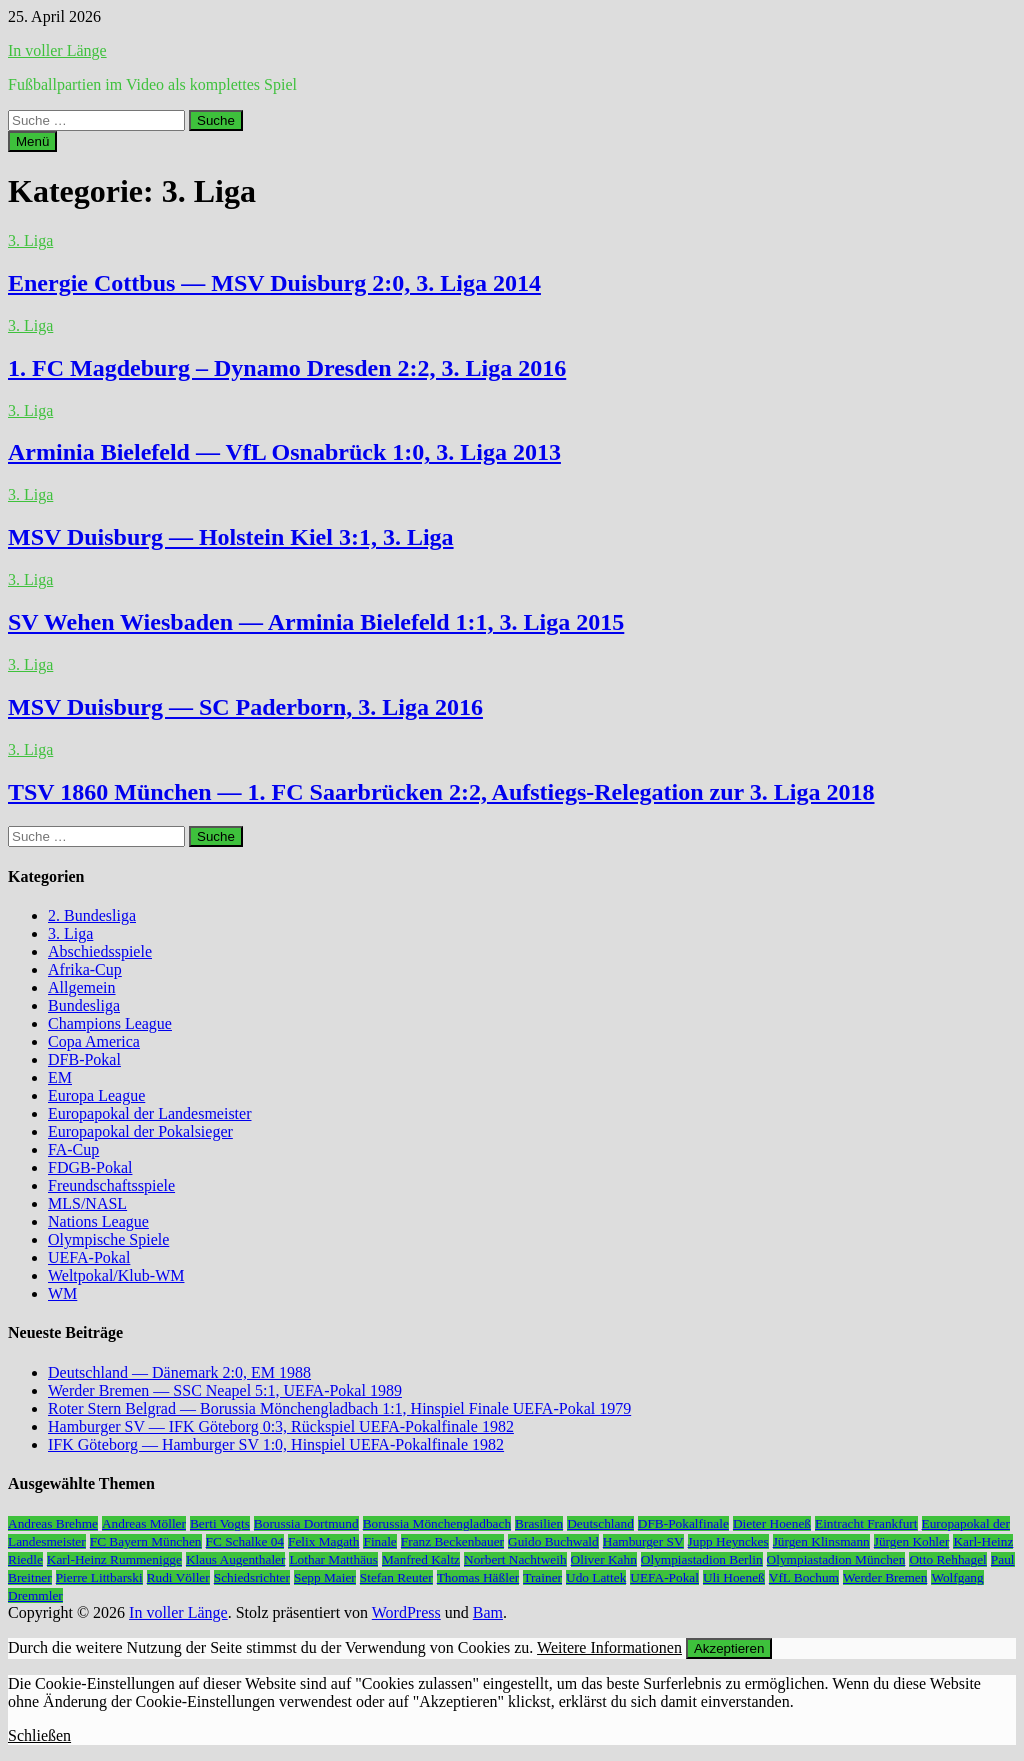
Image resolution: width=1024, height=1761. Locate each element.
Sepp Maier (325, 1577)
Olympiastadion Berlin (702, 1559)
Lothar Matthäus (333, 1559)
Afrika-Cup (85, 969)
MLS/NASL (87, 1203)
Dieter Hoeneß (772, 1523)
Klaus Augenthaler (236, 1559)
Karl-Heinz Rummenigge (114, 1559)
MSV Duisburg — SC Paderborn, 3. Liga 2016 (245, 707)
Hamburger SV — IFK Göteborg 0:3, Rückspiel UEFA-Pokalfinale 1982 (281, 1426)
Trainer (542, 1577)
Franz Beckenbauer (452, 1541)
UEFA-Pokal (89, 1257)
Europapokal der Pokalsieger (140, 1131)
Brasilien (539, 1523)
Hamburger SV (643, 1541)
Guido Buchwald (553, 1541)
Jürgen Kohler (912, 1541)
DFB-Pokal (84, 1059)
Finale (379, 1541)
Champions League (110, 1023)
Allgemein (82, 987)
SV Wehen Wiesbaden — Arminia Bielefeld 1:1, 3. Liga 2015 (316, 622)
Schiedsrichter (252, 1577)
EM (60, 1077)
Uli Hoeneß (734, 1577)
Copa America (94, 1041)
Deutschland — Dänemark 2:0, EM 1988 (179, 1372)
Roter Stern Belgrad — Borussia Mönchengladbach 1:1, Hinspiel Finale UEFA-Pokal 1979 (339, 1408)
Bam (488, 1612)
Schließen (39, 1735)
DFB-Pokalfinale (683, 1523)
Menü (32, 141)
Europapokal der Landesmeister (149, 1113)
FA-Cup (73, 1149)
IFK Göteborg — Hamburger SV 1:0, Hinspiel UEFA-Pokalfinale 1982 (276, 1444)
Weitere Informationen (609, 1647)
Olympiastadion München (836, 1559)
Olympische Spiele (108, 1239)
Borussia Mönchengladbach (437, 1523)
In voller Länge (57, 50)
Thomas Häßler (478, 1577)
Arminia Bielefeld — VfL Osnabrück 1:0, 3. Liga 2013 (284, 452)
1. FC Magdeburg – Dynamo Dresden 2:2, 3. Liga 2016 (287, 368)
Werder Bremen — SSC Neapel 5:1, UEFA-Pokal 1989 (225, 1390)
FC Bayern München (146, 1541)
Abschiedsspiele (100, 951)
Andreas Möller (144, 1523)
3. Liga (30, 240)
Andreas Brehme (53, 1523)
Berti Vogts (220, 1523)
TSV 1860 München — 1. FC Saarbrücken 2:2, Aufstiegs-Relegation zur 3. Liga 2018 (441, 792)
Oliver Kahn (604, 1559)
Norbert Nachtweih (515, 1559)
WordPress (406, 1612)
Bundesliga (84, 1005)
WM (62, 1293)
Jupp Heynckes (728, 1541)
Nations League (98, 1221)
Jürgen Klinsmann (821, 1541)
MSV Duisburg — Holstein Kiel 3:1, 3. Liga (231, 537)
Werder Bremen (885, 1577)
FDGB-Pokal (90, 1167)
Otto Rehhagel (947, 1559)
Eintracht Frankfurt (866, 1523)
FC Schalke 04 (245, 1541)
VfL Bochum (804, 1577)
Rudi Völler (178, 1577)
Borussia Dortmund (306, 1523)
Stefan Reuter (396, 1577)
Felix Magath (323, 1541)
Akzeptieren (729, 1648)
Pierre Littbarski (99, 1577)
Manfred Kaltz (421, 1559)
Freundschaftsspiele (111, 1185)
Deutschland (600, 1523)
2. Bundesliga (92, 915)
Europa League (96, 1095)
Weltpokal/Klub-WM (116, 1275)
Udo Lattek (596, 1577)
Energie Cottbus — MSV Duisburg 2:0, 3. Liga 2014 (274, 283)
